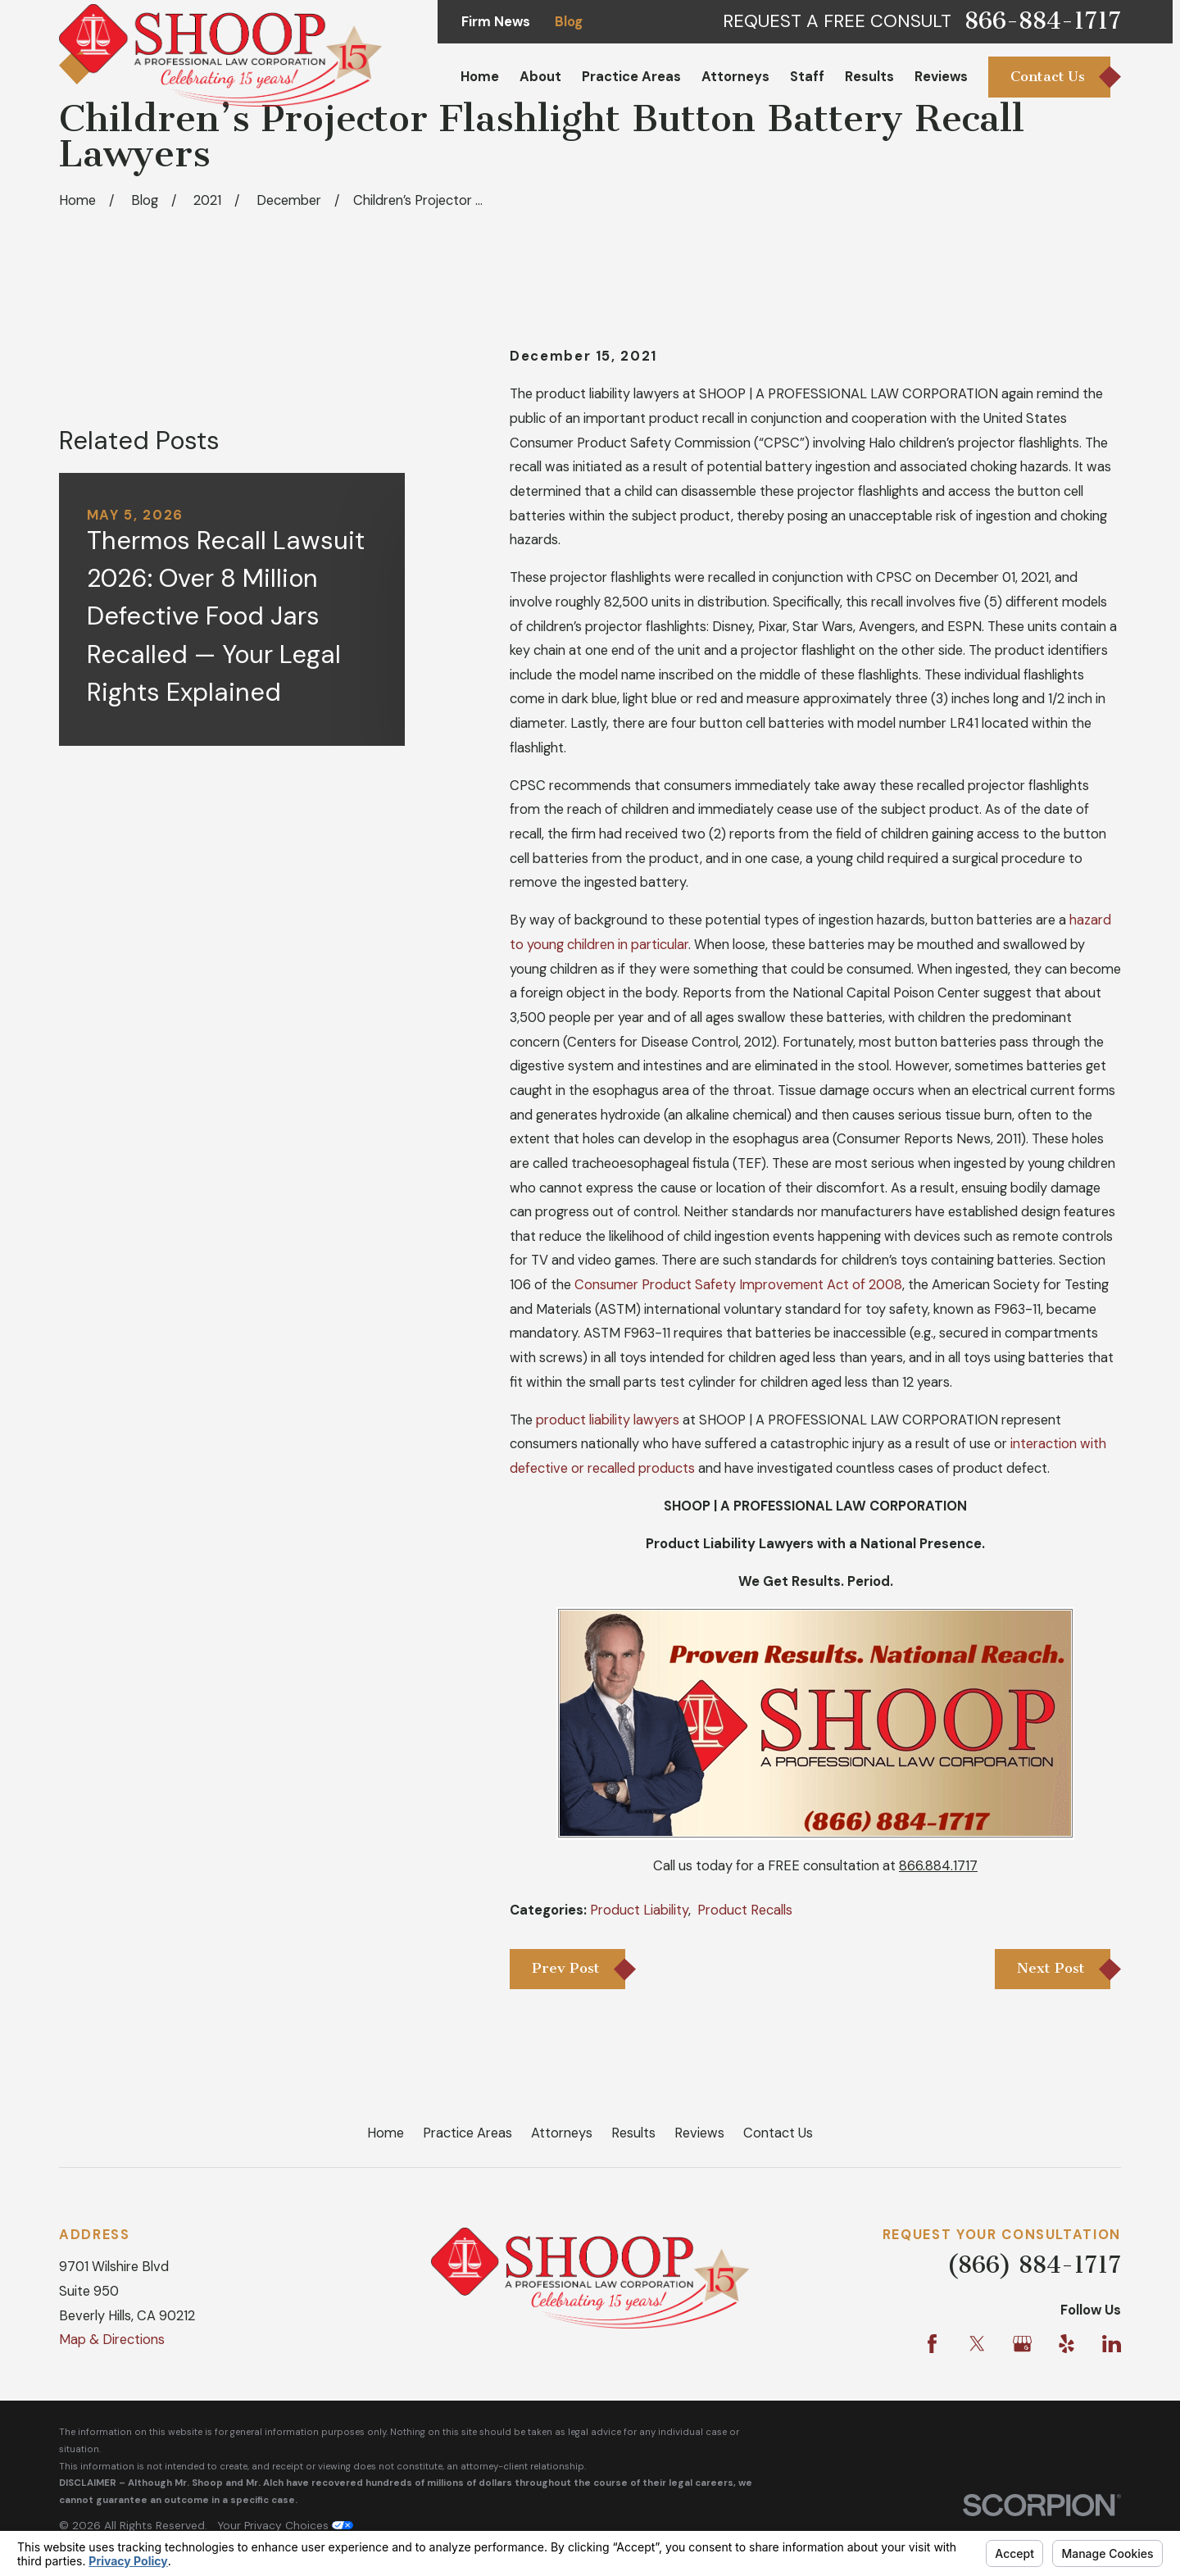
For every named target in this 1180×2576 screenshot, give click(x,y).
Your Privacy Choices (285, 2525)
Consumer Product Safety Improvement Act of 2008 (738, 1284)
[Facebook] (932, 2343)
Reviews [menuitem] (941, 76)
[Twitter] (977, 2343)
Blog (569, 21)
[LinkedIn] (1111, 2343)
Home (385, 2133)
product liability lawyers (607, 1420)
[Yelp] (1066, 2343)
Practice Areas (467, 2133)
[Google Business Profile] (1022, 2343)
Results (633, 2133)
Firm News (495, 21)
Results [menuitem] (869, 76)
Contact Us (778, 2133)
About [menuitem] (540, 76)
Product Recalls (744, 1910)
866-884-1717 (1042, 21)
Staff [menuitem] (807, 76)
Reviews (699, 2133)
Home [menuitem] (480, 76)
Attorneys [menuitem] (735, 76)
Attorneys (561, 2133)
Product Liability (639, 1910)
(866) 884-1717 (1033, 2264)
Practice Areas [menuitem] (631, 76)
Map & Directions (112, 2339)
